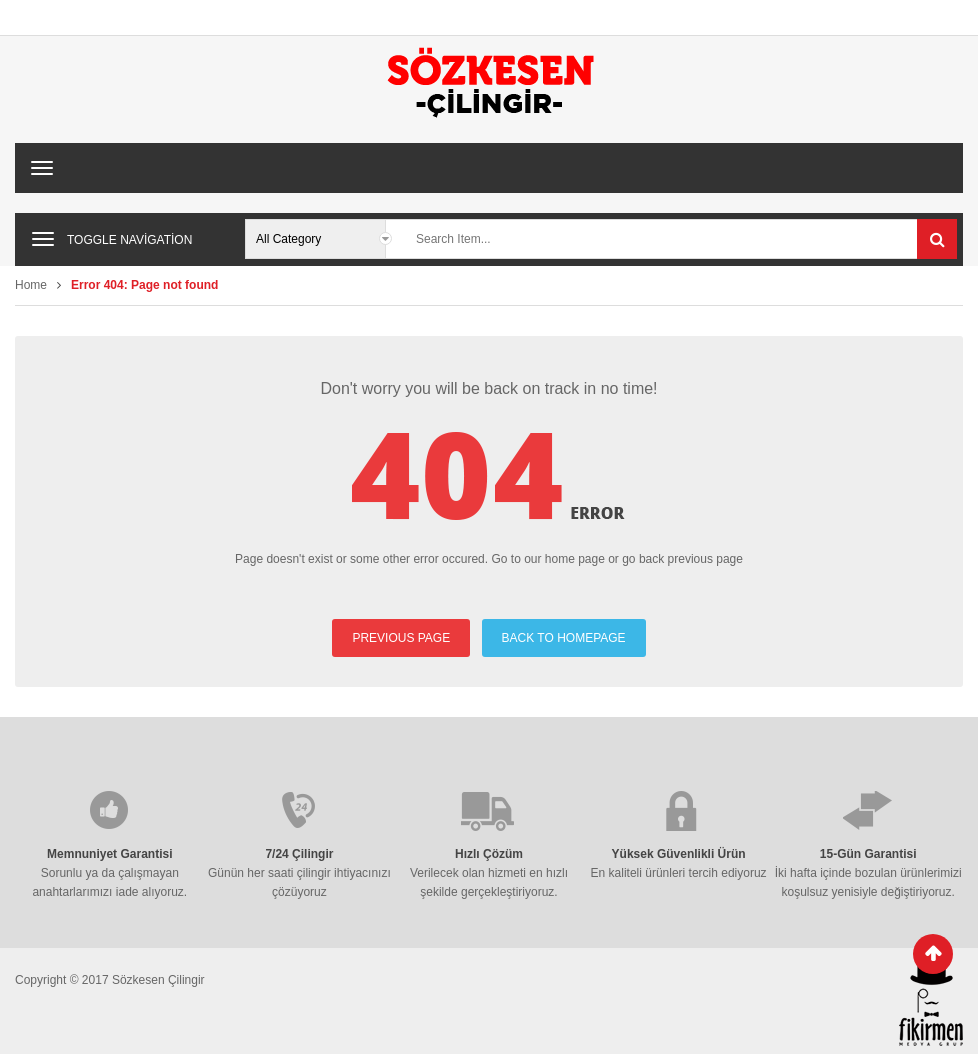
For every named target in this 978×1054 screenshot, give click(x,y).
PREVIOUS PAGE (401, 638)
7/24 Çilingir (299, 854)
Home (31, 285)
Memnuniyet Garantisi (109, 854)
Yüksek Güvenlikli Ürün (679, 854)
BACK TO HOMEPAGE (564, 638)
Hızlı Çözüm (489, 854)
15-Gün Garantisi (868, 854)
